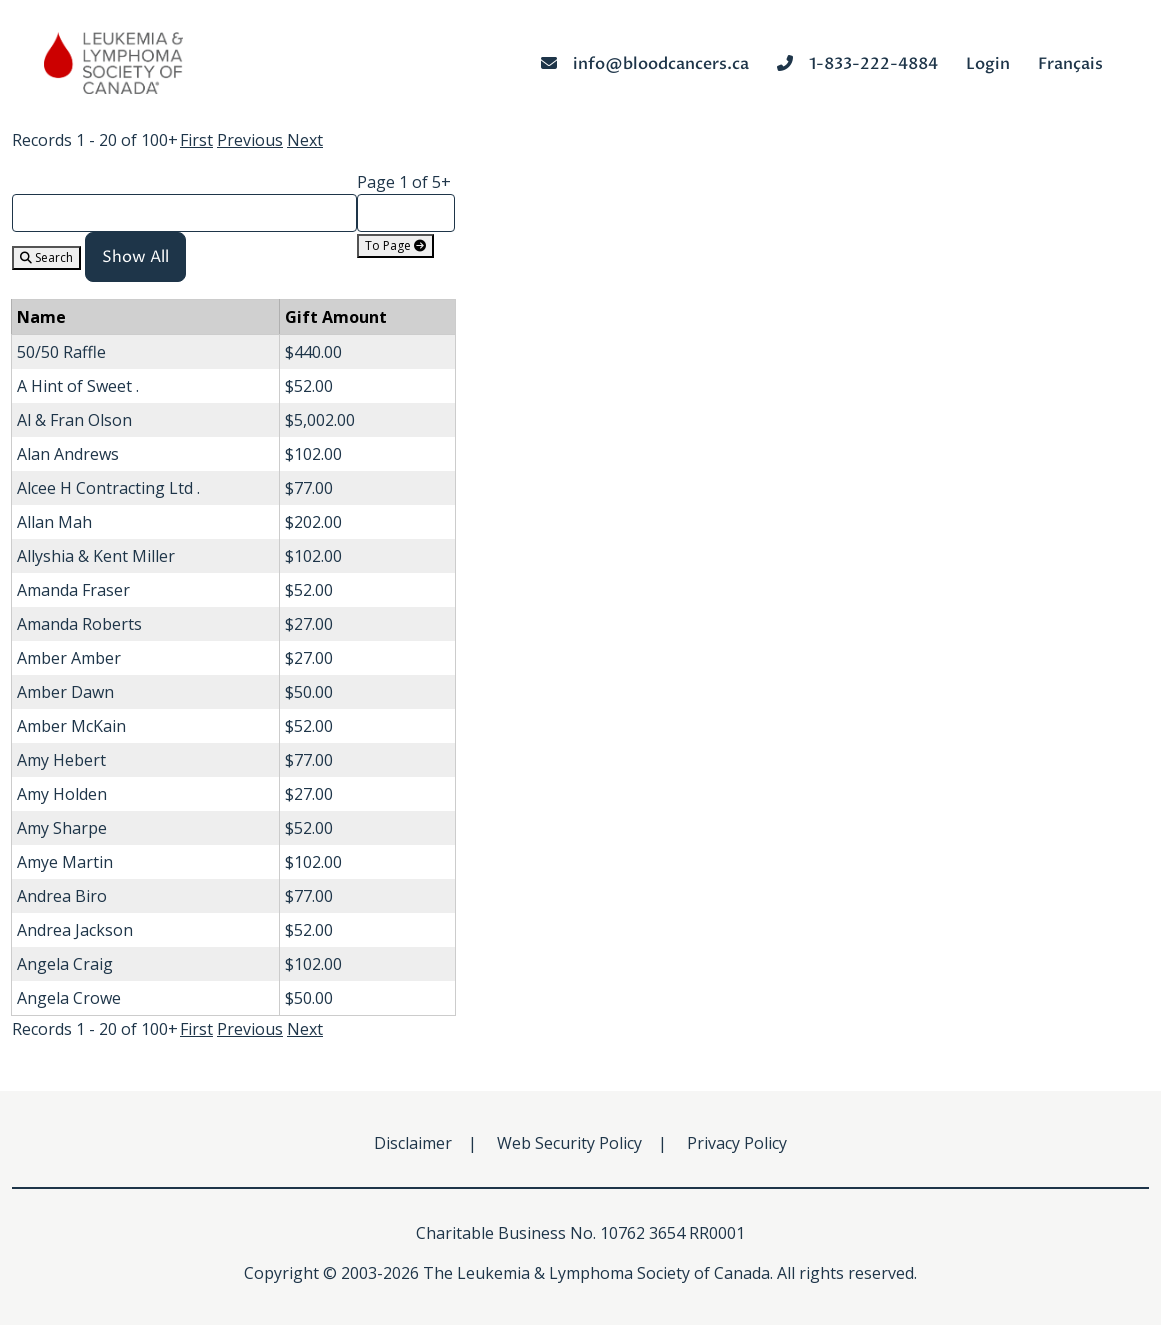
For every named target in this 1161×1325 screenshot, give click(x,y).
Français (1070, 64)
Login (988, 64)
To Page (395, 245)
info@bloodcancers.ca (645, 64)
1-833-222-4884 (857, 64)
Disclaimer (413, 1143)
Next (305, 140)
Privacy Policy (737, 1143)
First (196, 140)
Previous (250, 140)
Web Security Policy (569, 1143)
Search (46, 257)
